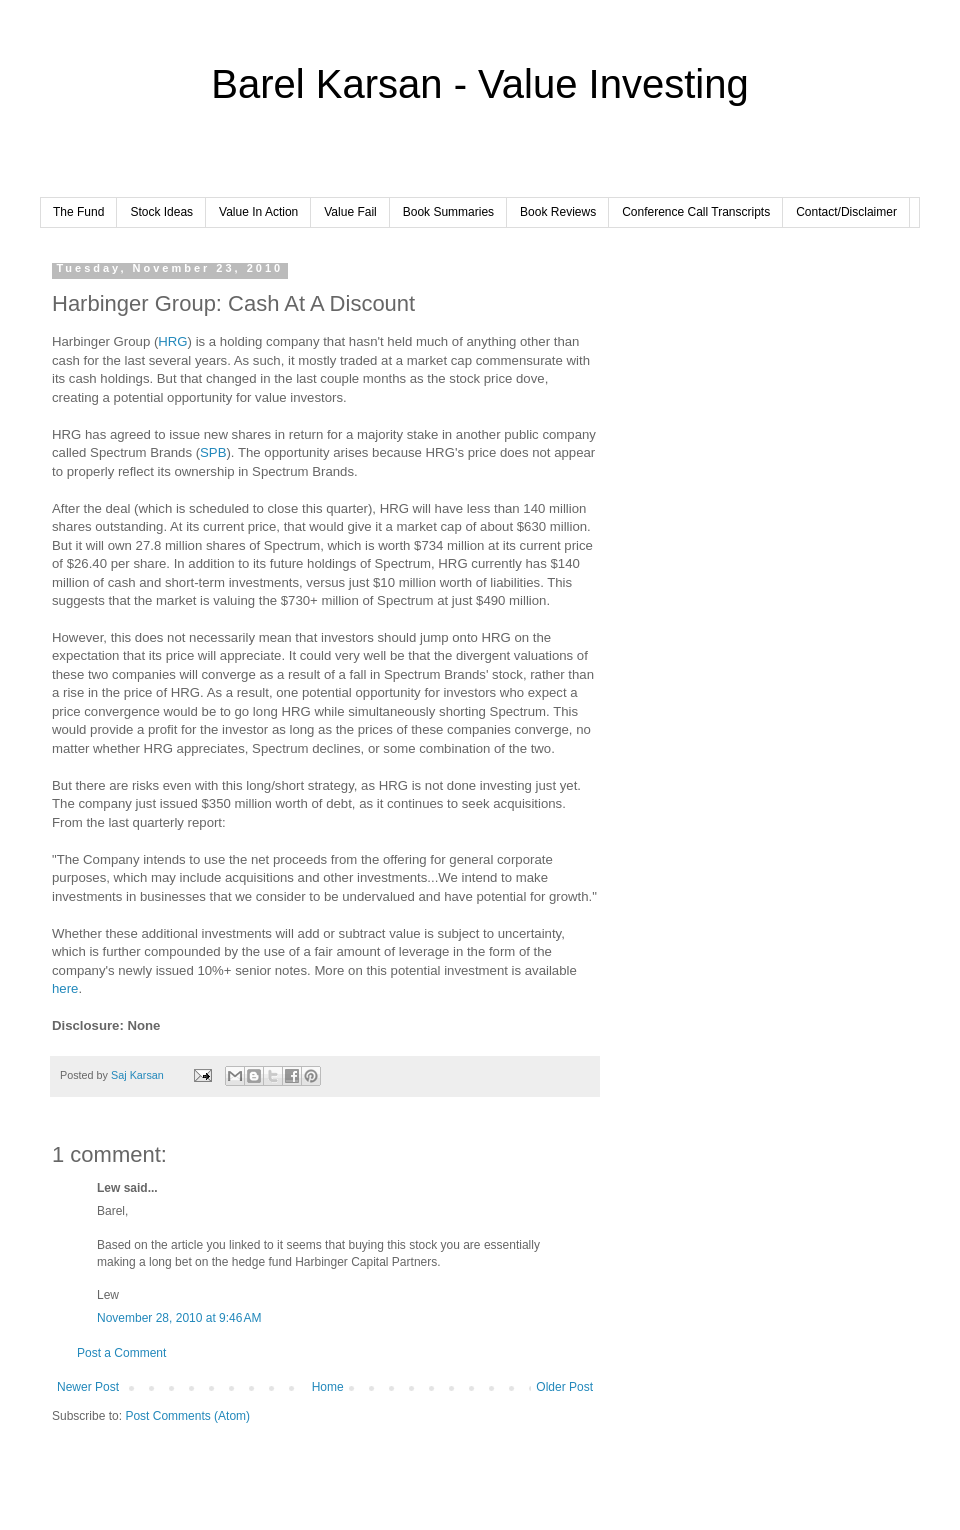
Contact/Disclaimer (846, 212)
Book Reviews (558, 212)
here (65, 988)
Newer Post (88, 1387)
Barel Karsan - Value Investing (479, 84)
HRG (172, 341)
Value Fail (350, 212)
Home (328, 1387)
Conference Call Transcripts (696, 212)
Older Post (564, 1387)
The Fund (78, 212)
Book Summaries (448, 212)
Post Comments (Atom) (187, 1416)
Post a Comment (121, 1353)
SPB (213, 452)
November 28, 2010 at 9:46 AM (179, 1318)
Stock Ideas (161, 212)
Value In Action (258, 212)
